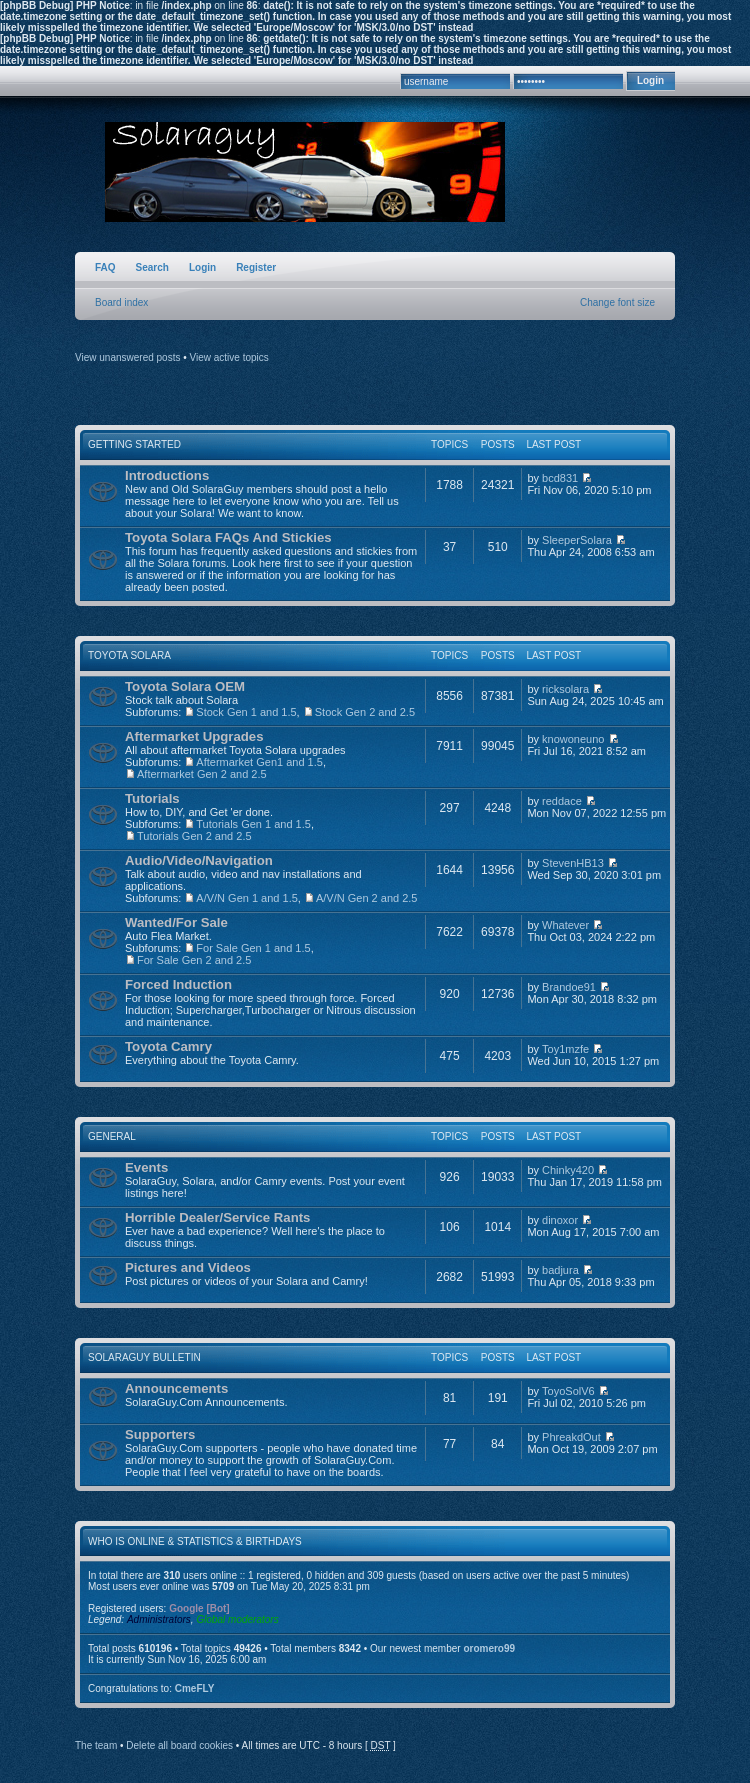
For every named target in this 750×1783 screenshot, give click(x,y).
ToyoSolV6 (568, 1391)
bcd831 (560, 478)
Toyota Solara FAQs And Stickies (228, 537)
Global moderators (237, 1619)
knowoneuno (573, 739)
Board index (121, 302)
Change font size (617, 302)
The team (96, 1745)
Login (202, 267)
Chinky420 (568, 1170)
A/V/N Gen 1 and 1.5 (247, 898)
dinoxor (560, 1220)
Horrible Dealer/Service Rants (217, 1217)
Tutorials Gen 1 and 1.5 (253, 824)
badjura (560, 1270)
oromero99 (489, 1648)
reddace (562, 801)
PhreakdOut (571, 1437)
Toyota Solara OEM (185, 686)
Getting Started (134, 444)
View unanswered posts (127, 357)
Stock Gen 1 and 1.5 (246, 712)
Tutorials (152, 798)
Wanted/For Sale (176, 922)
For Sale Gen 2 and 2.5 (194, 960)
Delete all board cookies (179, 1745)
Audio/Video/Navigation (199, 860)
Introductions (167, 475)
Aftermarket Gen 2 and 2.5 (202, 774)
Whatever (565, 925)
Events (146, 1167)
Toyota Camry (168, 1046)
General (112, 1136)
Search (152, 267)
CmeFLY (195, 1688)
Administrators (159, 1619)
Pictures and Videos (188, 1267)
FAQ (105, 267)
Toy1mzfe (565, 1049)
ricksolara (565, 689)
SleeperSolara (577, 540)
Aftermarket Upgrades (194, 736)
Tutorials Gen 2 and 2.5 (194, 836)
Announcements (176, 1388)
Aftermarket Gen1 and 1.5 (259, 762)
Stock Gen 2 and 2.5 (365, 712)
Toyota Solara (129, 655)
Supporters (160, 1434)
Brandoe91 (569, 987)
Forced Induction (178, 984)
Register (256, 267)
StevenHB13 (573, 863)
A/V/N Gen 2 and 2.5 (367, 898)
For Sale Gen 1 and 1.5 (253, 948)
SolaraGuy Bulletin (144, 1357)
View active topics (229, 357)
